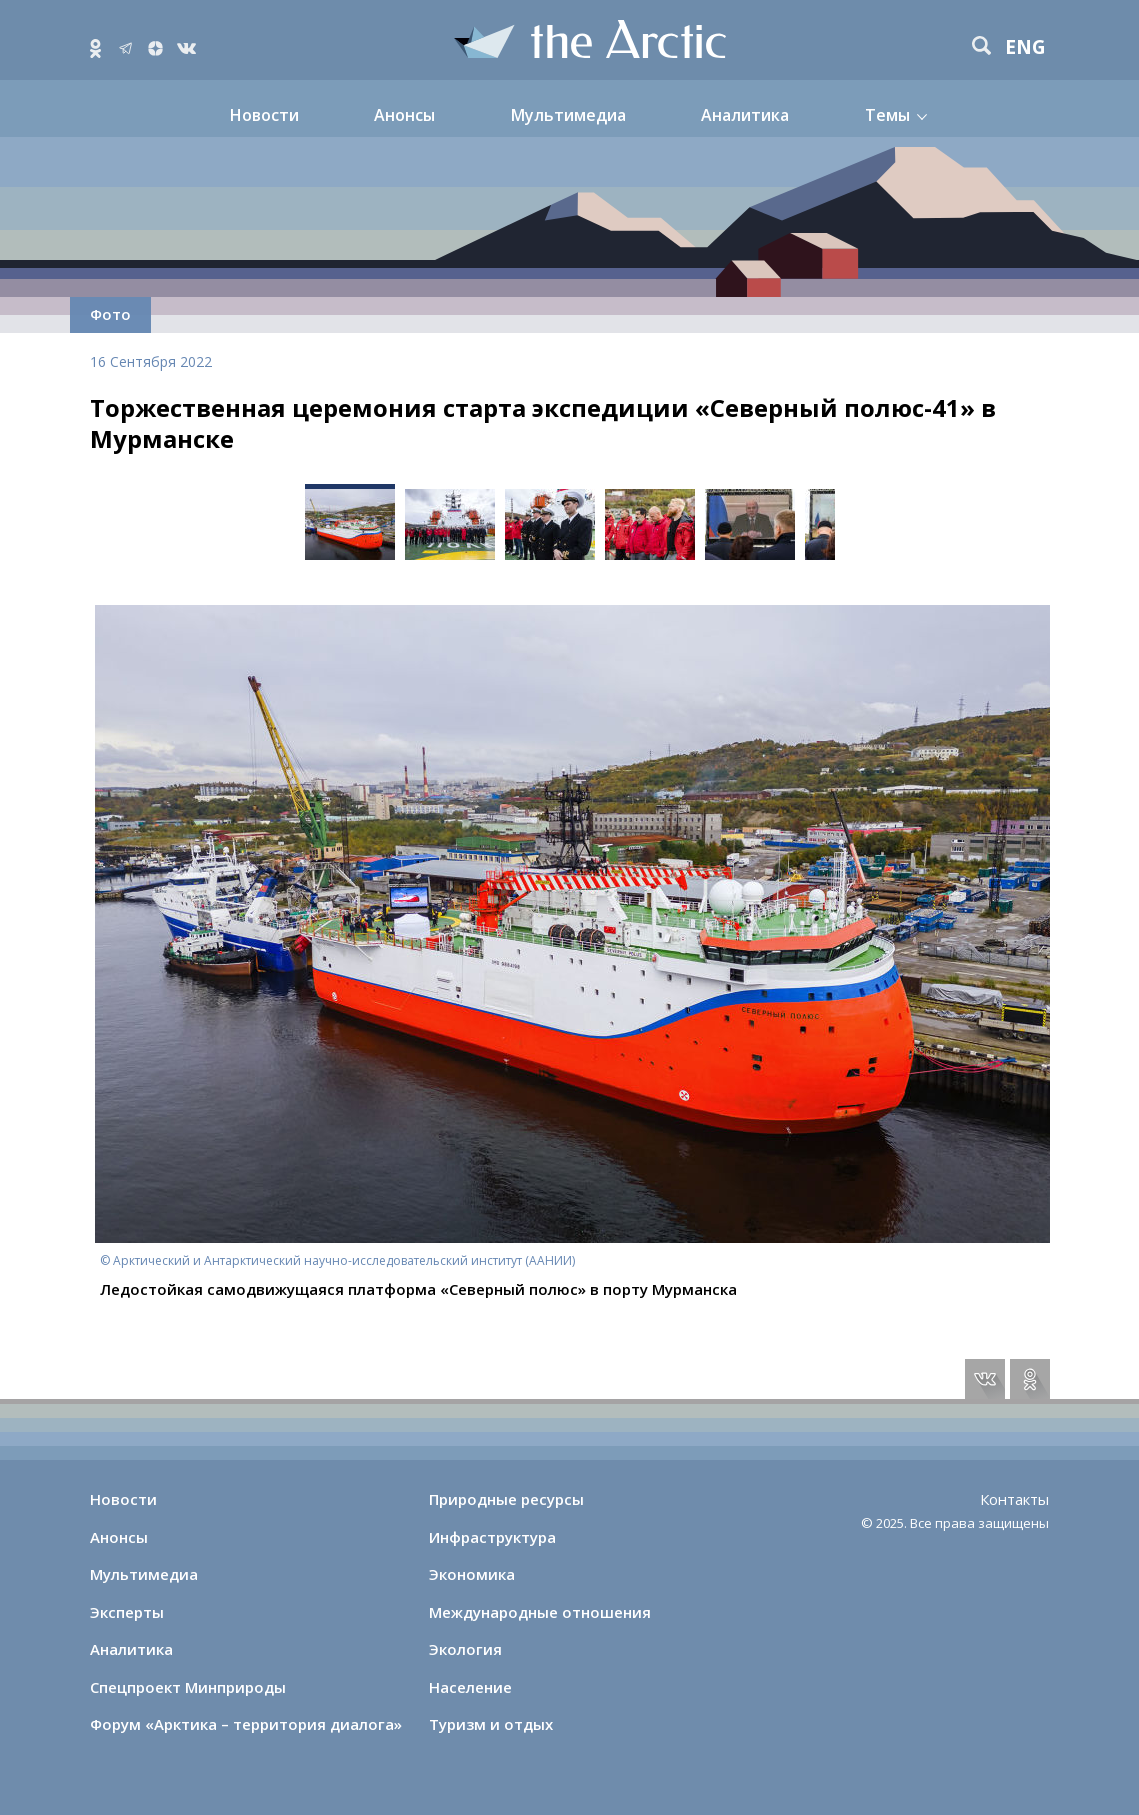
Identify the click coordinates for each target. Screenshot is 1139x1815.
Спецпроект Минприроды (188, 1687)
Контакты (1014, 1499)
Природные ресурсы (506, 1499)
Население (470, 1687)
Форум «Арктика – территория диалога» (246, 1724)
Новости (264, 115)
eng (1025, 47)
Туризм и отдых (491, 1724)
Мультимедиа (568, 115)
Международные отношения (540, 1612)
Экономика (472, 1574)
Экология (465, 1649)
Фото (110, 314)
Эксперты (127, 1612)
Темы (887, 115)
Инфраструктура (492, 1537)
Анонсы (404, 115)
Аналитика (745, 115)
